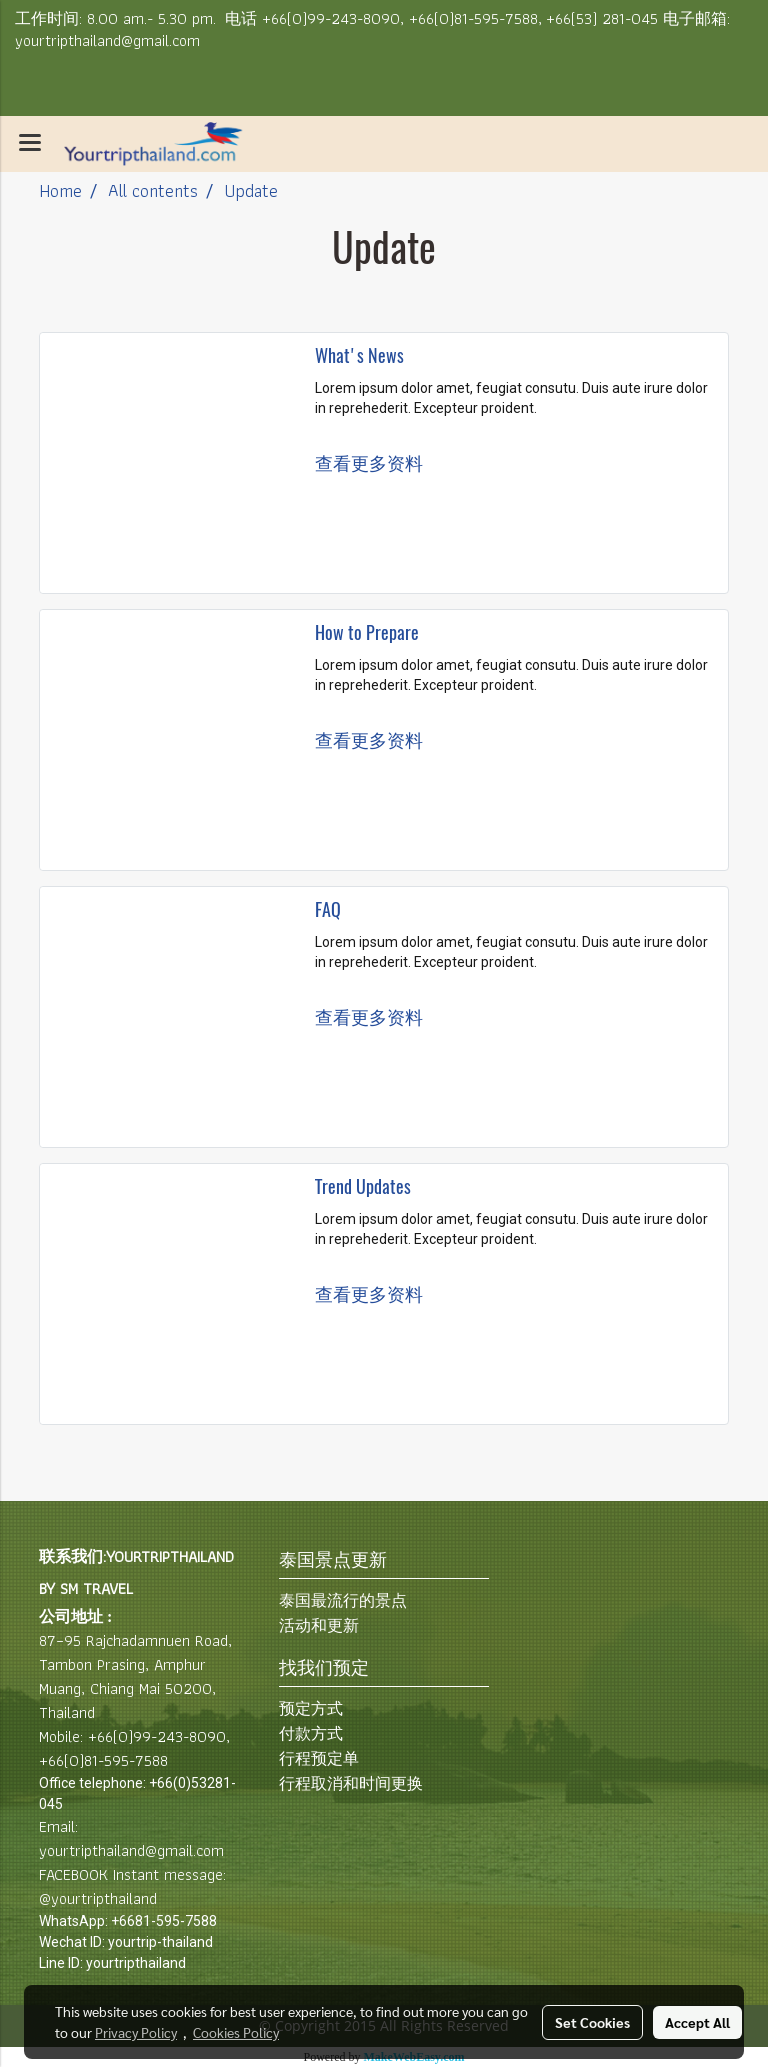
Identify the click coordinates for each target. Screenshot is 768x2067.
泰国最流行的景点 (343, 1600)
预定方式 (311, 1708)
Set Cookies (592, 2022)
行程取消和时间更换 (351, 1783)
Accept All (697, 2022)
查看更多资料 (371, 463)
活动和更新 (319, 1625)
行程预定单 (319, 1758)
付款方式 (311, 1733)
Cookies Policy (236, 2032)
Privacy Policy (136, 2032)
